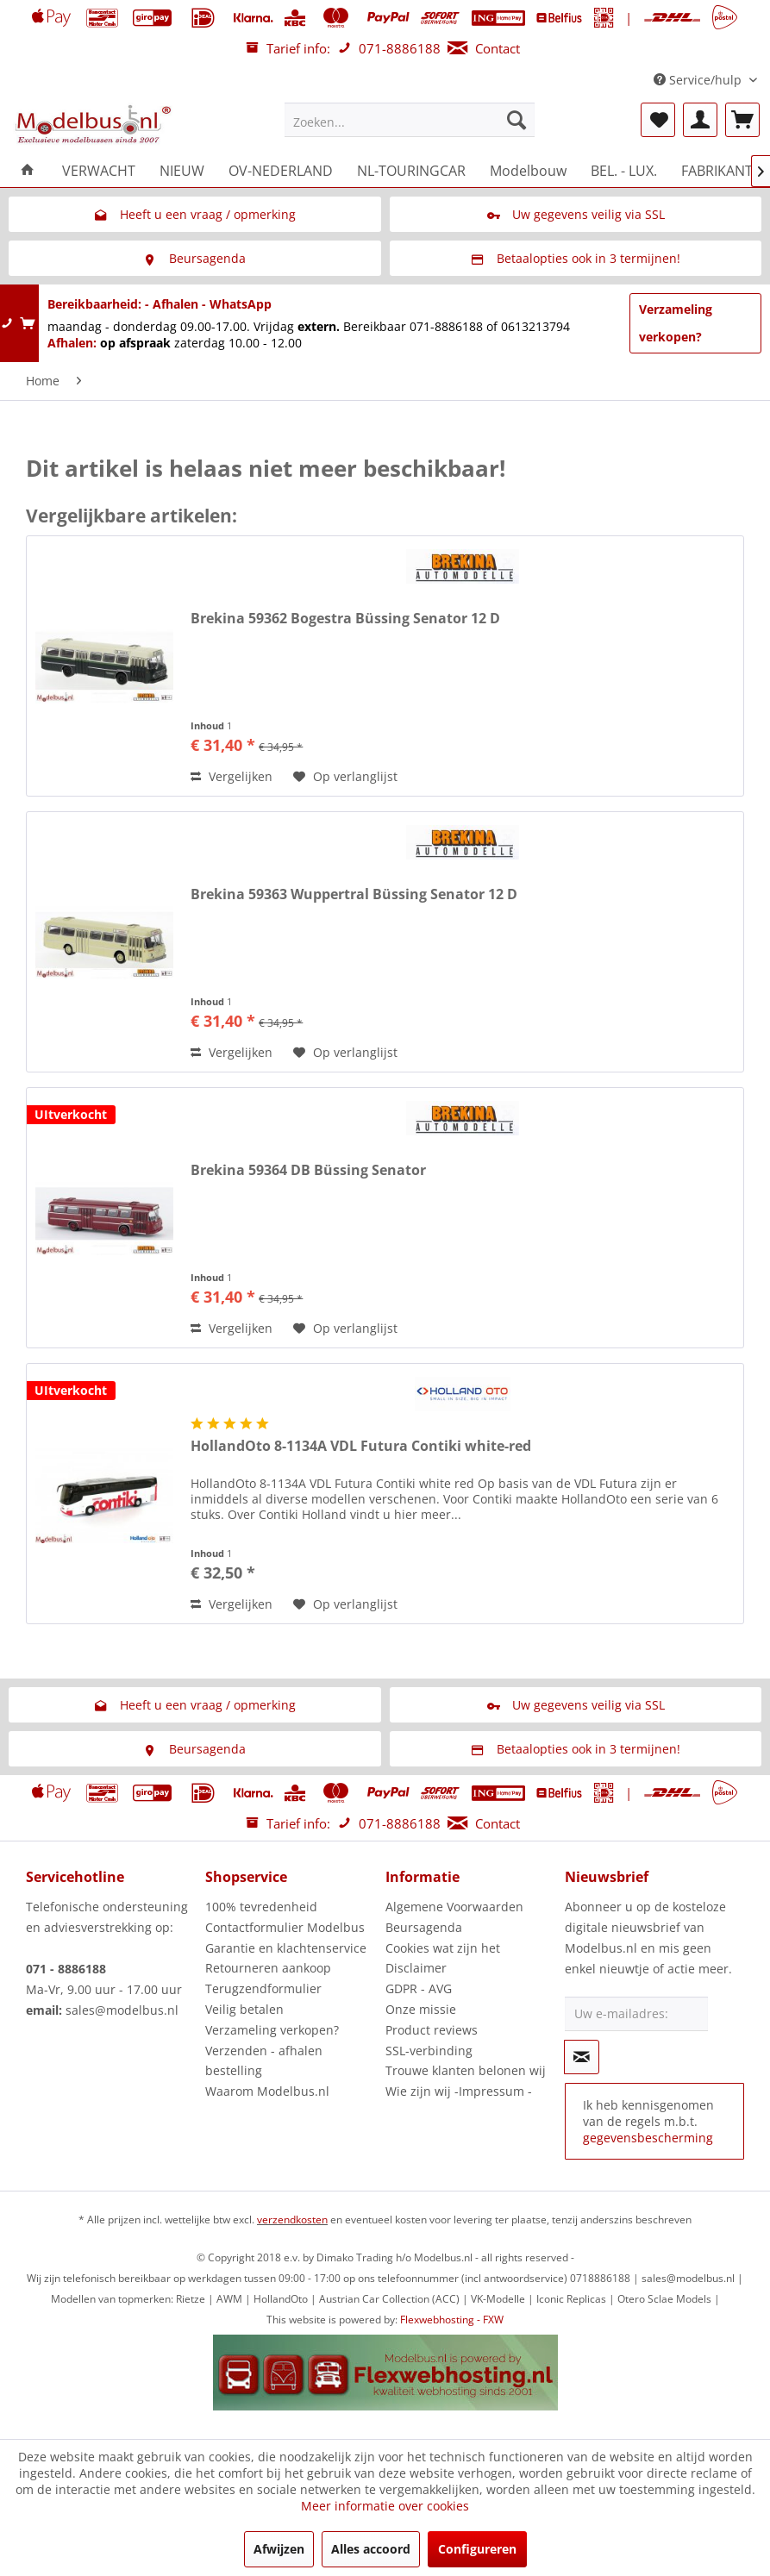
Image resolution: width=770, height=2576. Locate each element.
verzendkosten (292, 2219)
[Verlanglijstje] (658, 120)
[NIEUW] (181, 170)
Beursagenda (423, 1927)
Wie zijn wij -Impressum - (458, 2091)
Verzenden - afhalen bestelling (263, 2060)
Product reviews (431, 2030)
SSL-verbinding (429, 2050)
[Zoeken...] (410, 120)
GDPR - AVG (418, 1988)
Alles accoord (370, 2549)
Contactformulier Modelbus (285, 1927)
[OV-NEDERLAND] (280, 170)
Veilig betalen (244, 2009)
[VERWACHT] (98, 170)
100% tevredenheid (261, 1906)
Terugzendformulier (263, 1988)
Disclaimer (416, 1968)
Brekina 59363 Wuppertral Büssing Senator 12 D (354, 894)
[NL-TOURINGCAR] (411, 170)
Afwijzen (279, 2549)
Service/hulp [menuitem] (699, 80)
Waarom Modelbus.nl (267, 2091)
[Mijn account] (700, 120)
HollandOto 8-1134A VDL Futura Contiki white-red (361, 1446)
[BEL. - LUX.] (624, 170)
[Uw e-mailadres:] (637, 2014)
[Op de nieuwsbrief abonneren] (582, 2057)
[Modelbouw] (528, 170)
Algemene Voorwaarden (454, 1906)
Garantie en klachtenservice (285, 1948)
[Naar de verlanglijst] (345, 776)
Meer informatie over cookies (385, 2506)
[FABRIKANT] (717, 170)
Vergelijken (231, 776)
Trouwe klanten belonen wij (465, 2070)
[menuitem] (410, 120)
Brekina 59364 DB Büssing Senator (308, 1170)
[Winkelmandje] (742, 120)
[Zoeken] (516, 120)
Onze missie (420, 2009)
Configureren (477, 2549)
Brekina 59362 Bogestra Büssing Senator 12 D (345, 619)
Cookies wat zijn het (442, 1948)
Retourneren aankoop (268, 1968)
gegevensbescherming (648, 2137)
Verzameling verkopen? (675, 323)
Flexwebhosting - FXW (452, 2319)
